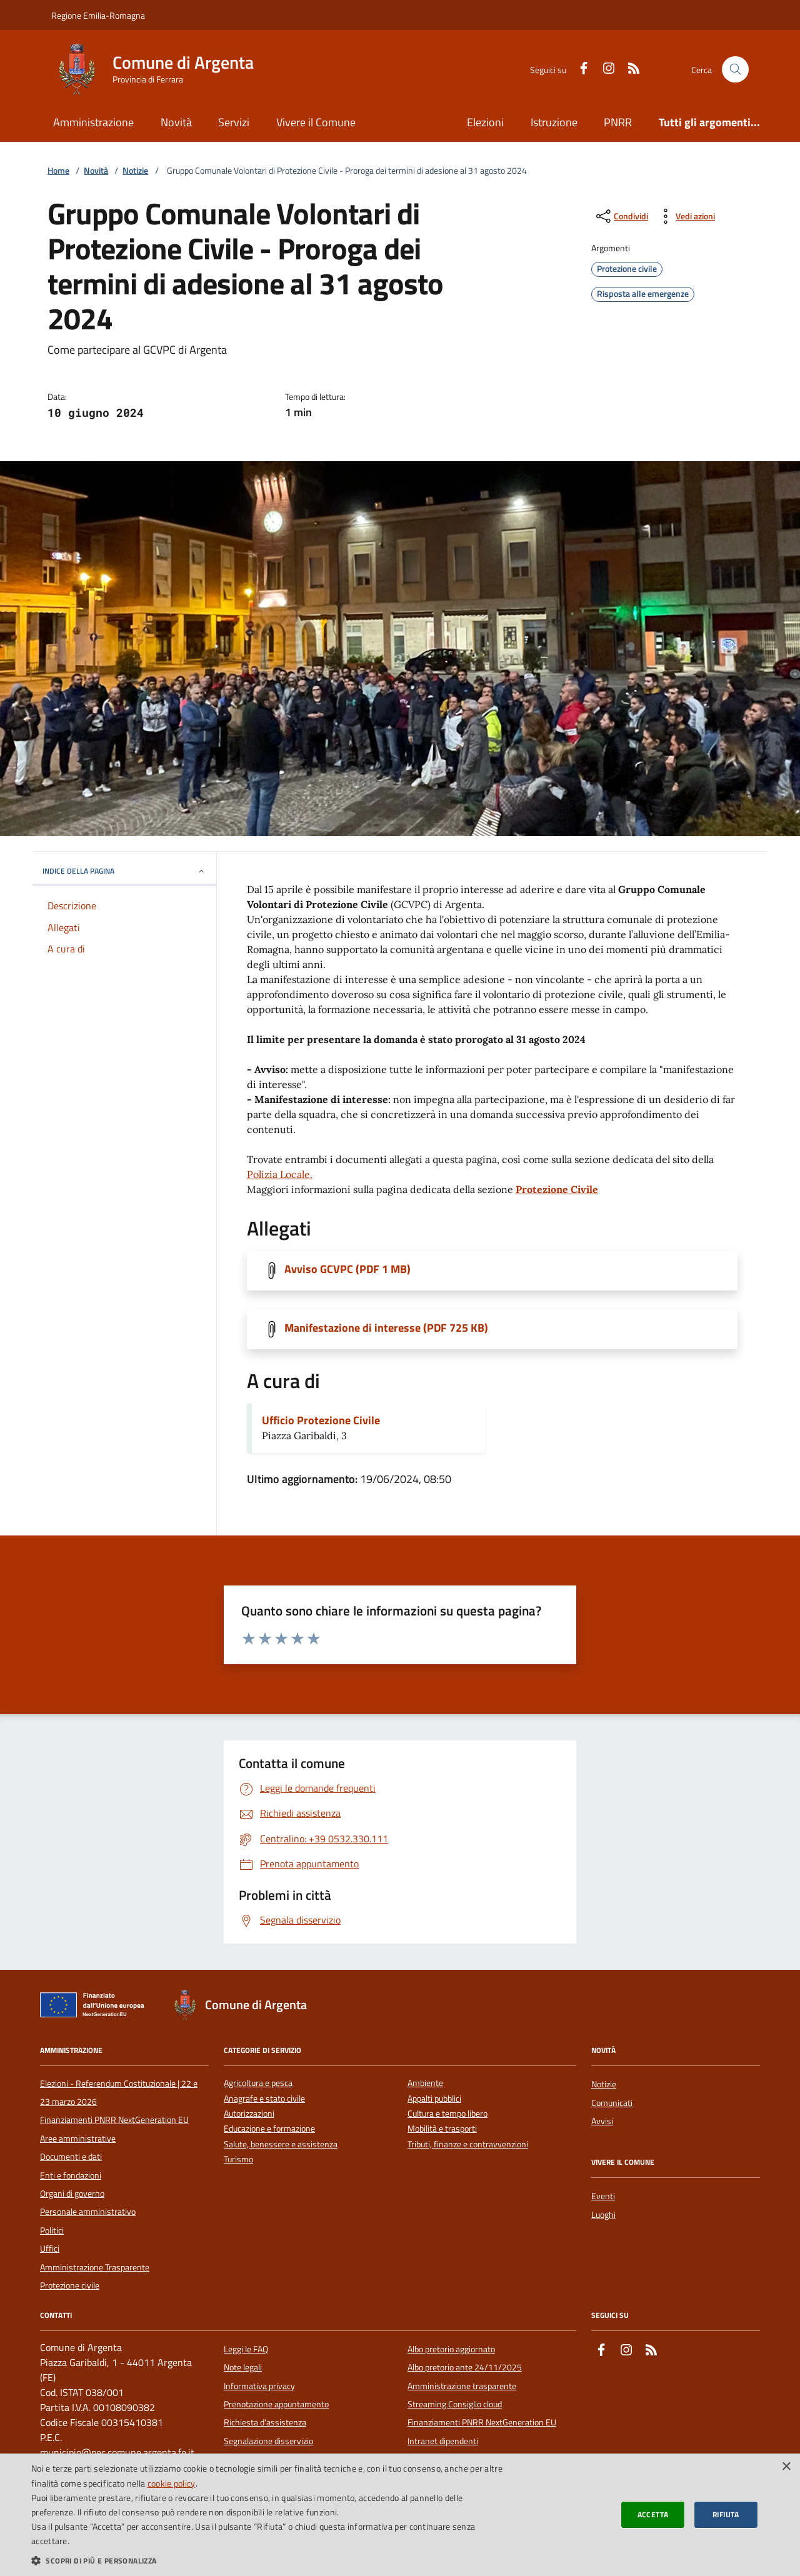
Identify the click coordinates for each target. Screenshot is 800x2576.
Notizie (135, 170)
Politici (52, 2230)
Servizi (233, 122)
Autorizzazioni (249, 2113)
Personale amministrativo (88, 2212)
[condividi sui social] (621, 216)
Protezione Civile (557, 1189)
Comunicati (611, 2103)
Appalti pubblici (434, 2098)
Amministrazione (93, 122)
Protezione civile (69, 2285)
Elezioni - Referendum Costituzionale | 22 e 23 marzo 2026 (119, 2092)
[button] (269, 2560)
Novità (176, 122)
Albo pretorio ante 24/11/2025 (465, 2367)
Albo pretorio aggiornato (451, 2349)
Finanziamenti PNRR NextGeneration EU (114, 2120)
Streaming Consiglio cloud (455, 2404)
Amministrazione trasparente (462, 2386)
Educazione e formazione (269, 2128)
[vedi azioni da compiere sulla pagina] (685, 216)
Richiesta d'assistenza (265, 2422)
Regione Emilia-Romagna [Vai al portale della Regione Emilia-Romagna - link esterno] (98, 15)
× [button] (786, 2467)
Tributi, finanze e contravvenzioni (468, 2144)
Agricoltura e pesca (258, 2083)
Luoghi (603, 2215)
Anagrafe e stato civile (264, 2098)
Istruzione (554, 122)
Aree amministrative (78, 2138)
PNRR (618, 122)
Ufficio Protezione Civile (321, 1420)
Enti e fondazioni (70, 2175)
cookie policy (172, 2483)
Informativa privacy (259, 2386)
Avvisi (602, 2121)
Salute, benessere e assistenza (281, 2144)
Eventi (603, 2196)
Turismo (238, 2159)
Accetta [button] (653, 2514)
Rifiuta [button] (725, 2514)
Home (58, 170)
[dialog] (400, 2515)
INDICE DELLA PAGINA (124, 871)
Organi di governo (72, 2193)
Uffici (49, 2248)
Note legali (243, 2367)
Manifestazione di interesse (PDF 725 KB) (386, 1327)
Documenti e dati (71, 2157)
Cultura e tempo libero (448, 2113)
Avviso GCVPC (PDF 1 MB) (347, 1269)
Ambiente (425, 2083)
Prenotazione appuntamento (276, 2404)
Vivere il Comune (316, 122)
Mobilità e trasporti (442, 2128)
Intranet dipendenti (443, 2441)
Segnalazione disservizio (268, 2441)
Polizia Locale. (279, 1174)
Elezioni (485, 122)
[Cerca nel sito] (735, 69)
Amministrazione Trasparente (94, 2267)
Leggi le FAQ (246, 2349)
